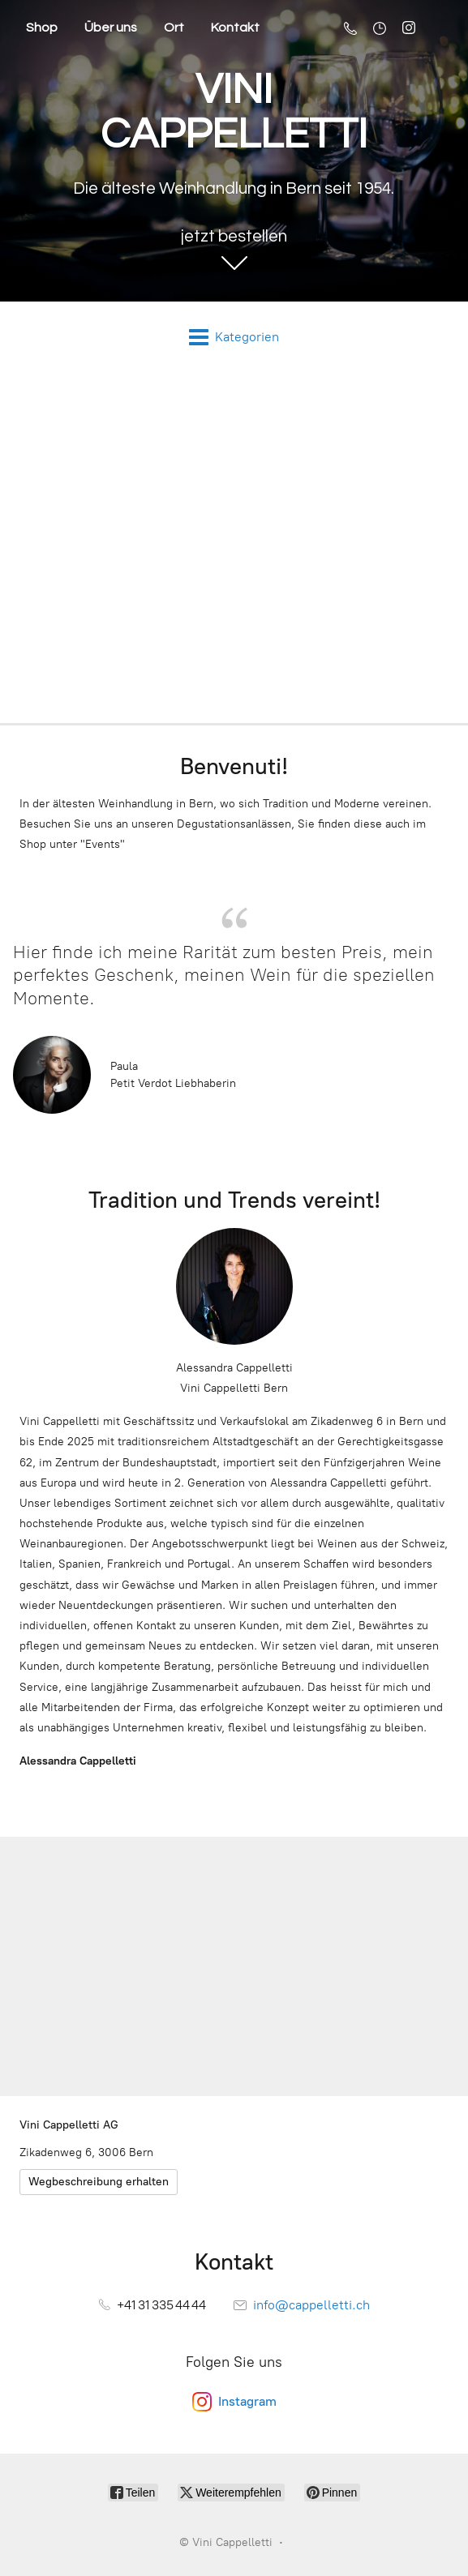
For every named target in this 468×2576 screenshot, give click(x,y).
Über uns (110, 27)
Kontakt (235, 27)
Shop (42, 27)
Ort (174, 27)
